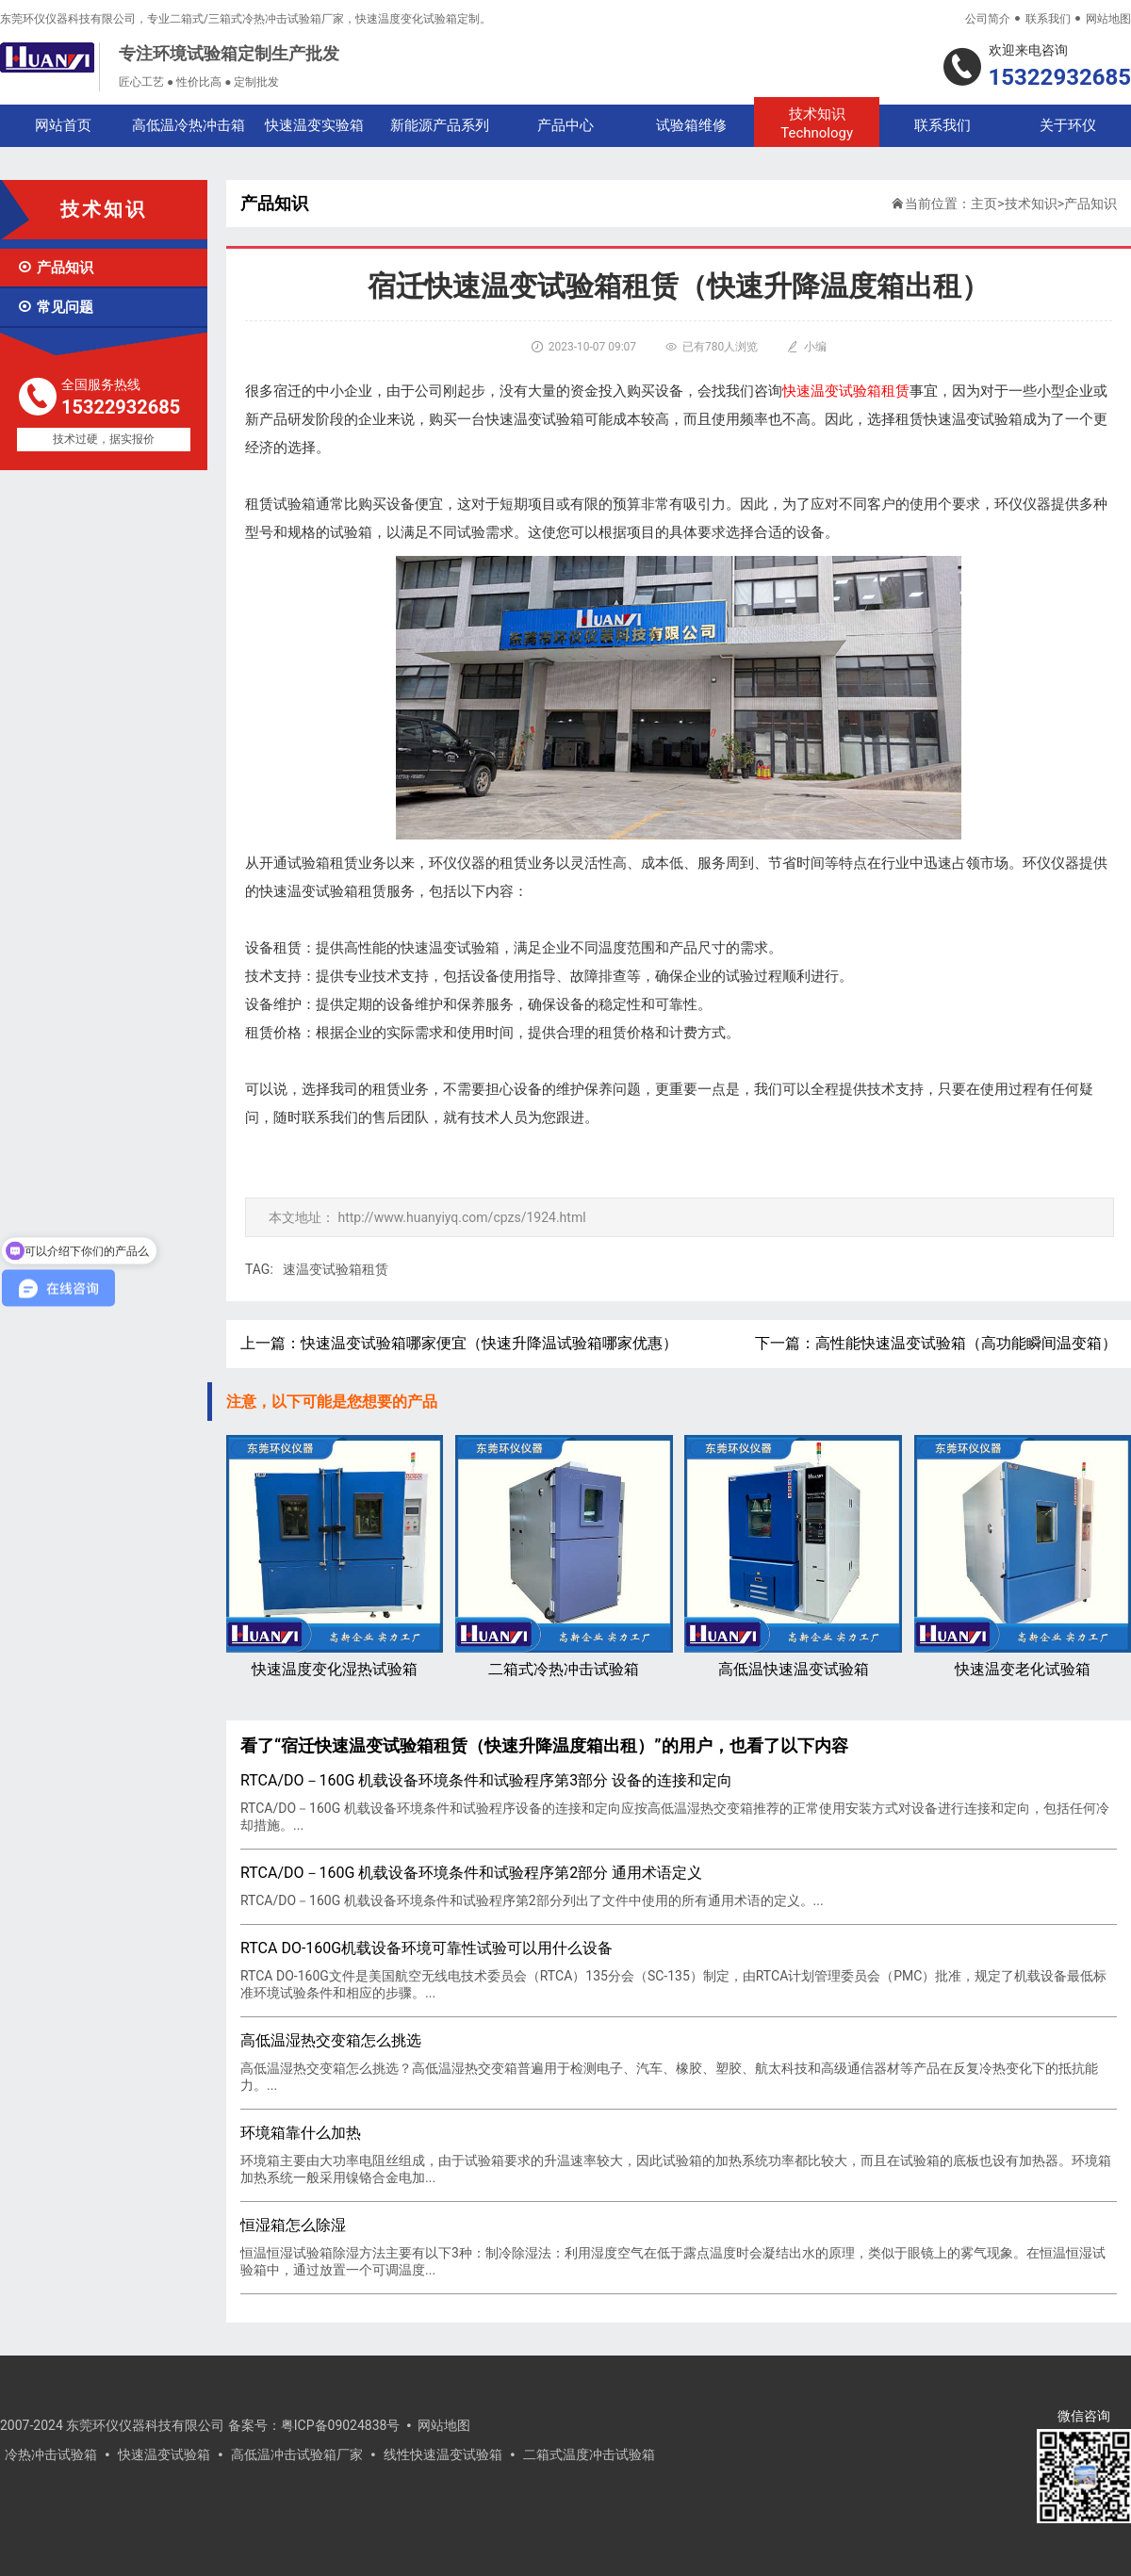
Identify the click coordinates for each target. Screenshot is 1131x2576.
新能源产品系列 (439, 125)
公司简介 (987, 18)
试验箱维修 (691, 125)
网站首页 (63, 125)
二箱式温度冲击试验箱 (589, 2454)
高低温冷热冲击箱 (188, 125)
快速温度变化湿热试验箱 (334, 1556)
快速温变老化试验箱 (1022, 1556)
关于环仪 (1068, 125)
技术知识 (816, 124)
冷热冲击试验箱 (51, 2454)
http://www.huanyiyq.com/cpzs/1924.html (461, 1217)
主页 (984, 203)
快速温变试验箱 (164, 2454)
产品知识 (55, 267)
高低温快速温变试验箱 (792, 1556)
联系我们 (1048, 18)
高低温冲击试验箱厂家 (297, 2454)
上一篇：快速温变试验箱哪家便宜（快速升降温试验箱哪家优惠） (459, 1343)
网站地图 (1108, 18)
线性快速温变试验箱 (443, 2454)
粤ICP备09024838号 (341, 2425)
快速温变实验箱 (314, 125)
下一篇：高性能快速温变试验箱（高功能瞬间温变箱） (936, 1343)
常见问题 (55, 307)
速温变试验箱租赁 (335, 1269)
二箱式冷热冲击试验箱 (563, 1556)
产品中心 (565, 125)
